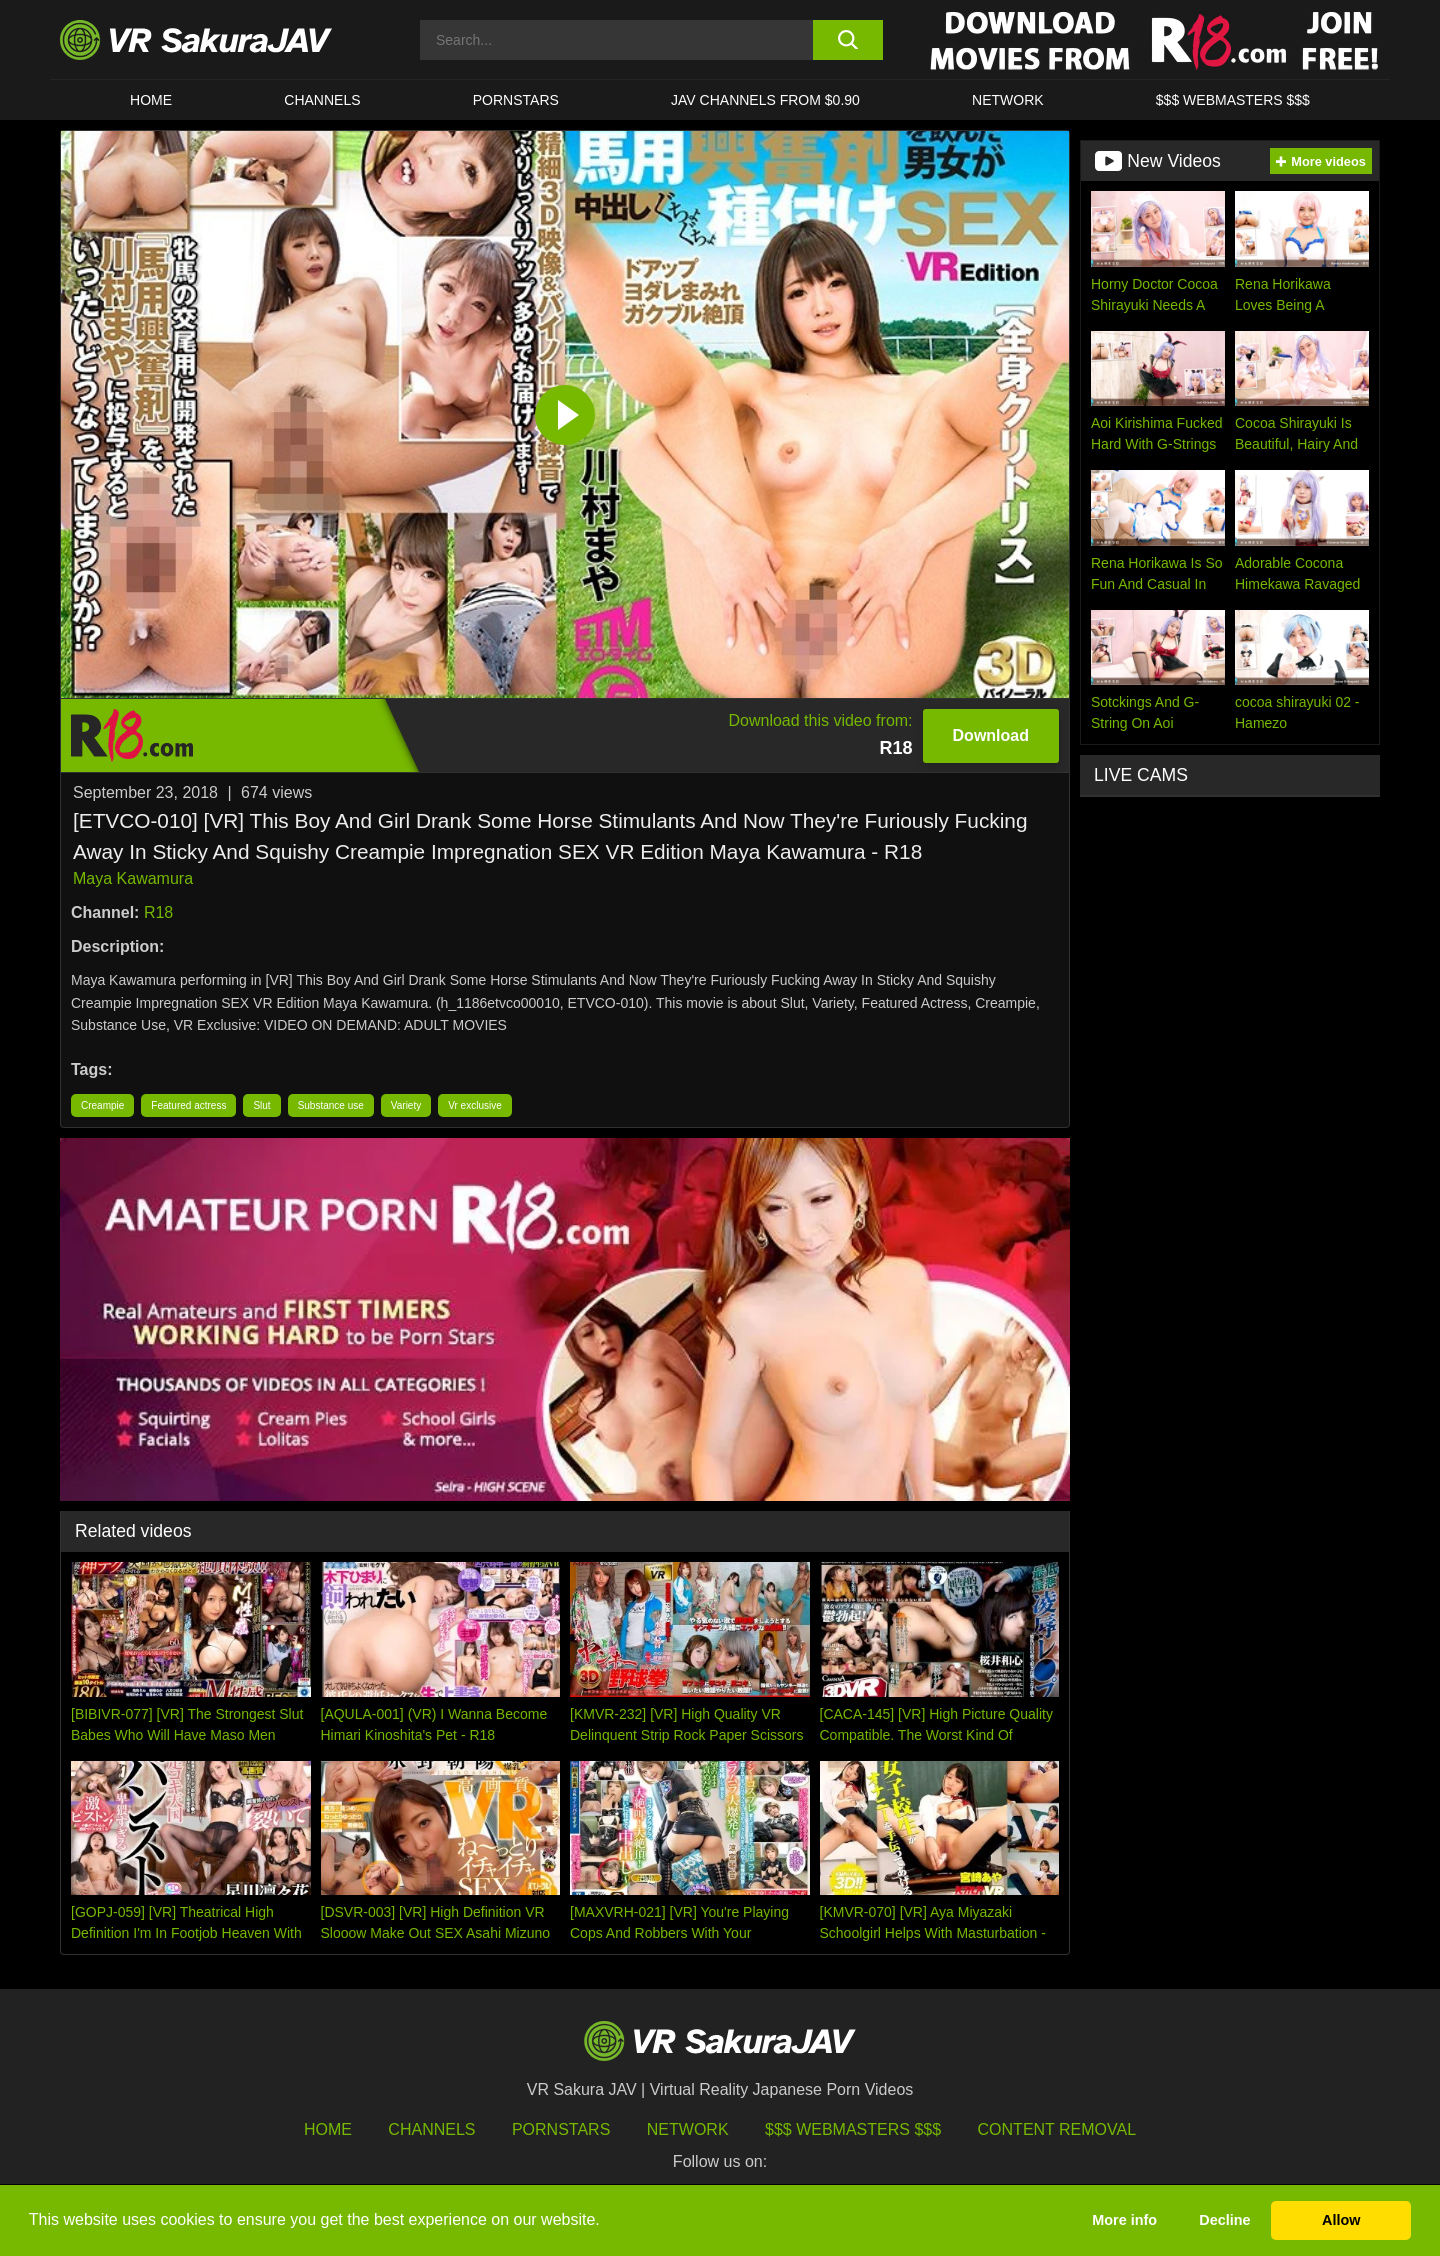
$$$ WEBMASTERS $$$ (1233, 100)
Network (1008, 100)
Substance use (331, 1105)
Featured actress (188, 1105)
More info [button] (1124, 2220)
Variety (406, 1105)
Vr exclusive (475, 1105)
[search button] (847, 40)
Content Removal (1057, 2129)
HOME (151, 100)
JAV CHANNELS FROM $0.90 (765, 100)
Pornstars (516, 100)
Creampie (102, 1105)
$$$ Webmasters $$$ (853, 2129)
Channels (322, 100)
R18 (158, 912)
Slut (261, 1105)
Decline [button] (1224, 2220)
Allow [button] (1341, 2220)
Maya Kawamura (133, 878)
